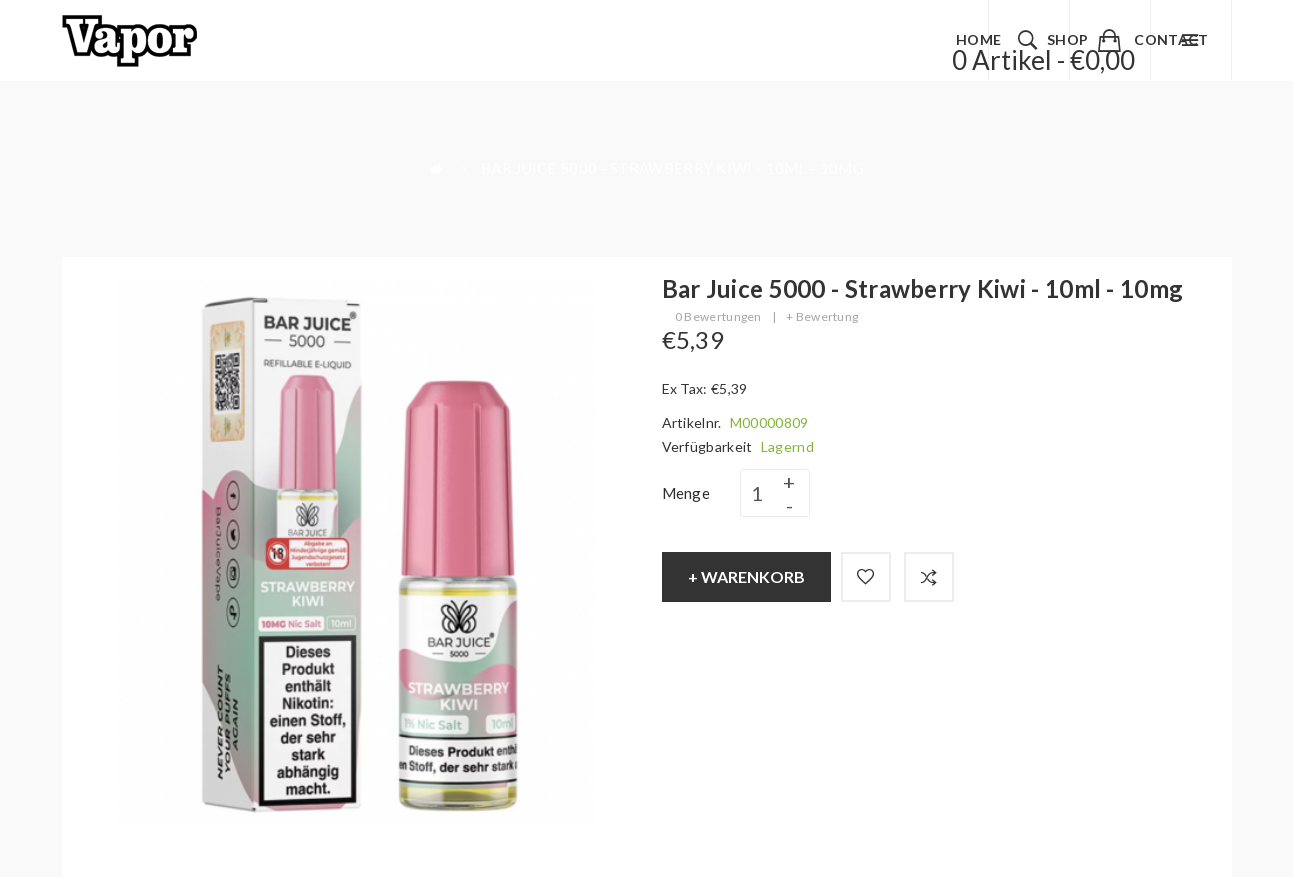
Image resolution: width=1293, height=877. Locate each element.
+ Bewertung (822, 316)
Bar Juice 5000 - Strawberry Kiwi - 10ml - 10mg (672, 168)
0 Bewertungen (718, 316)
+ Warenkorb (746, 576)
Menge (686, 493)
